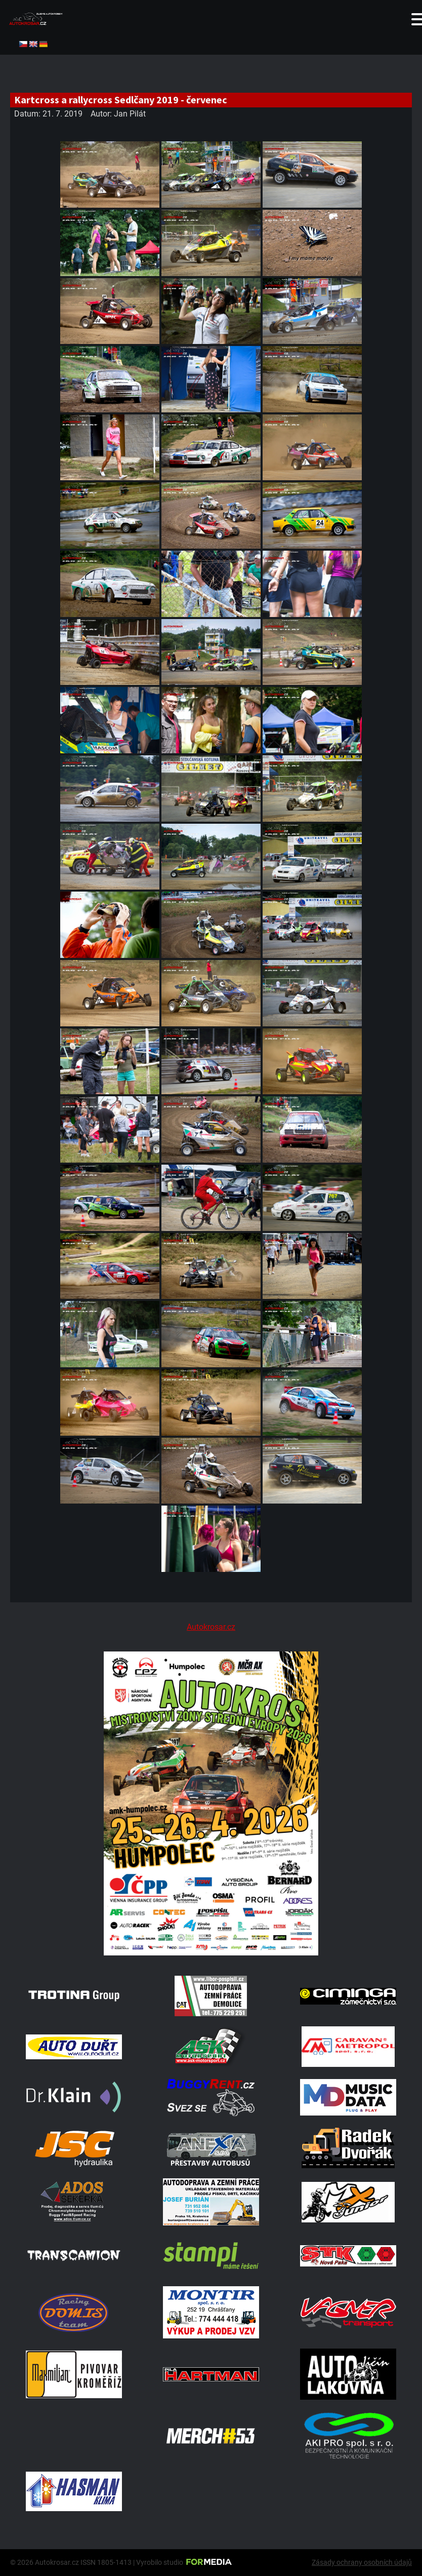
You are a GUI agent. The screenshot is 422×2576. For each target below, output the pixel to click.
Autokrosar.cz (211, 1627)
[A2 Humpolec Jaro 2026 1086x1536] (211, 1952)
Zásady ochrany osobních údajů (362, 2562)
